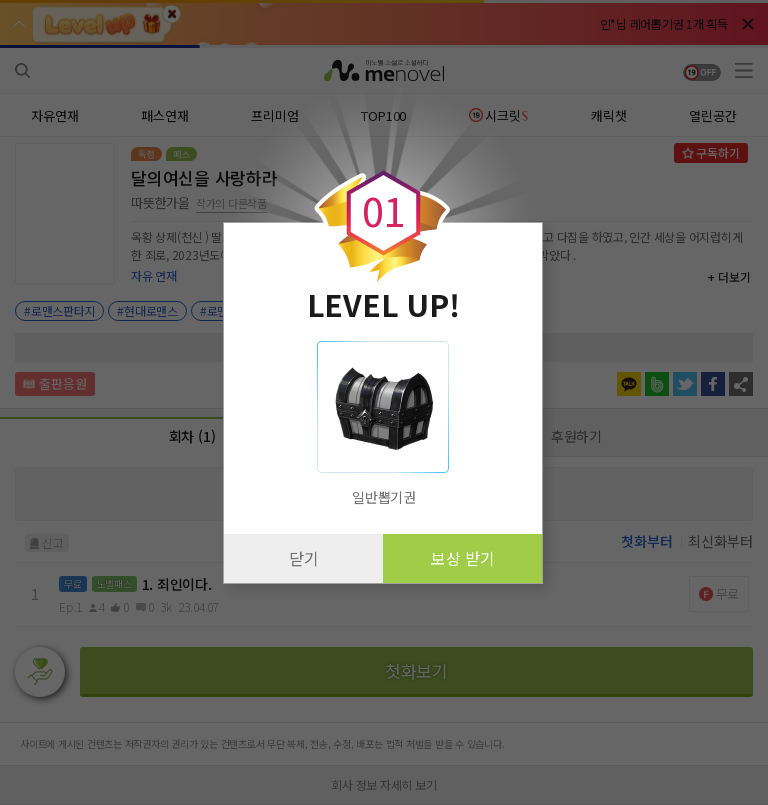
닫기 (304, 558)
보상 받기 (463, 558)
